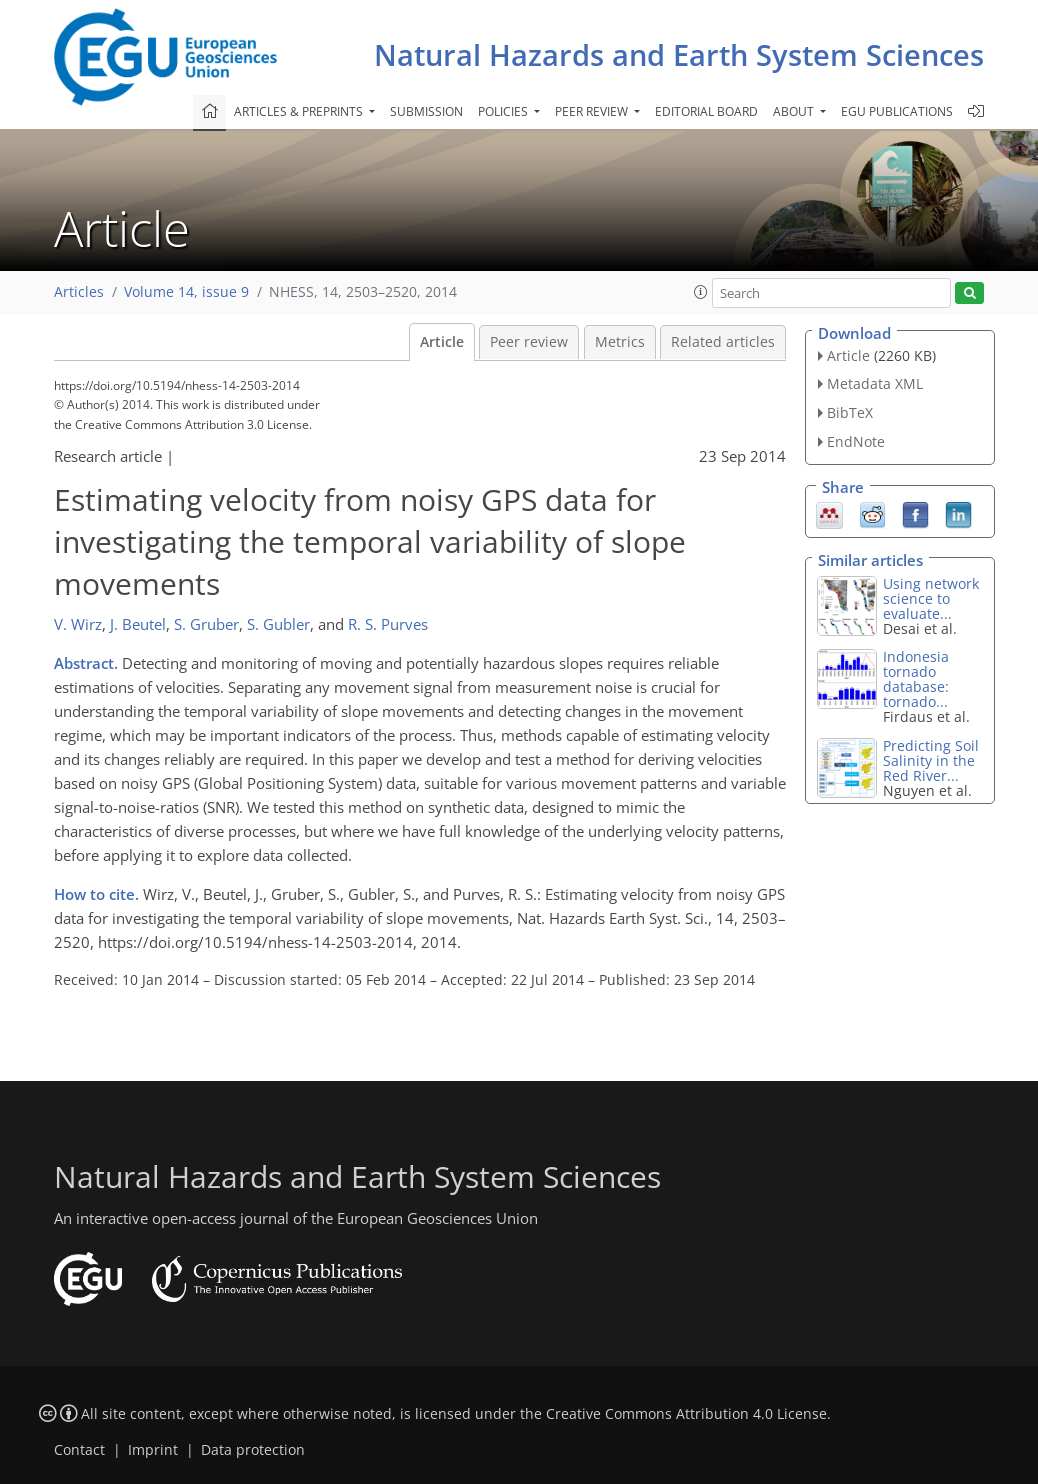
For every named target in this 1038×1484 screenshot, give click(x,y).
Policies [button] (504, 111)
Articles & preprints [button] (300, 111)
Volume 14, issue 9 (186, 292)
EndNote (856, 441)
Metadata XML (875, 383)
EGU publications (897, 111)
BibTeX (850, 412)
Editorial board (706, 111)
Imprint (153, 1450)
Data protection (253, 1450)
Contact (79, 1450)
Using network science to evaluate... (931, 598)
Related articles (723, 342)
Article (442, 342)
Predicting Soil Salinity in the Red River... (931, 760)
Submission (426, 111)
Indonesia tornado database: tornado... (916, 679)
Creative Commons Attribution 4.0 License (686, 1414)
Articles (79, 292)
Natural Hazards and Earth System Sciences (679, 54)
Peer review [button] (593, 111)
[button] (701, 292)
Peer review (529, 342)
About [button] (795, 111)
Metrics (620, 342)
